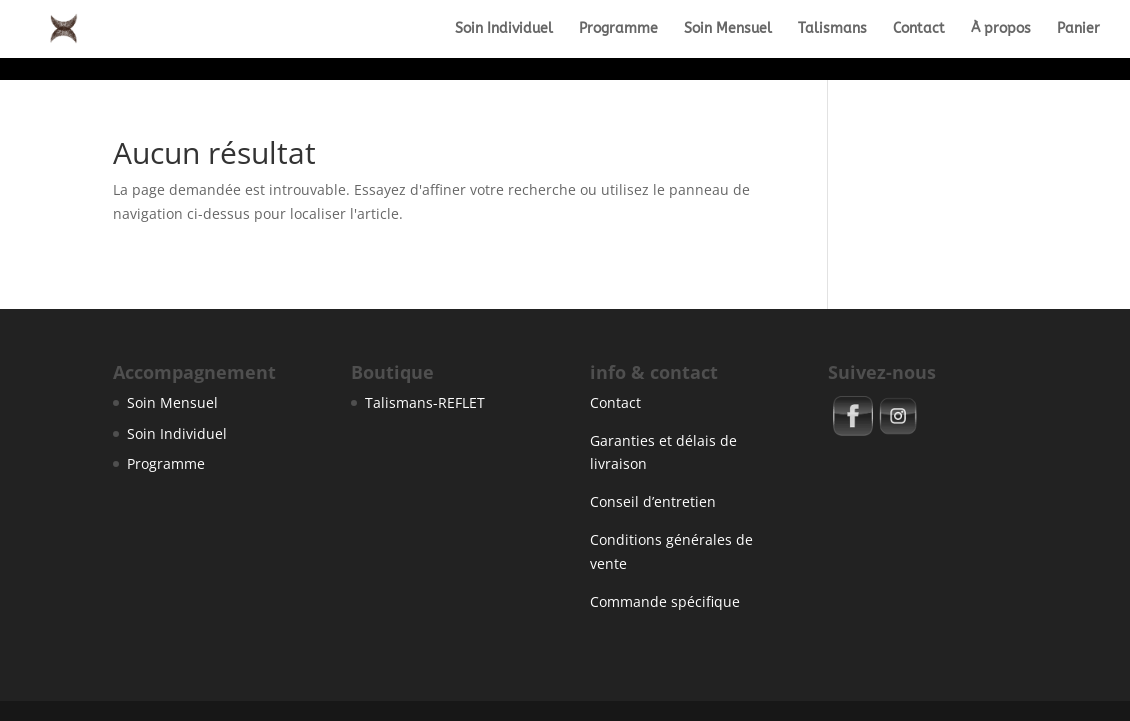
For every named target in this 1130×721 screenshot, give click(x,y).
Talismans (832, 29)
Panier (1078, 29)
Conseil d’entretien (653, 501)
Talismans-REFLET (425, 402)
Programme (618, 29)
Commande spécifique (665, 601)
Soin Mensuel (728, 29)
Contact (919, 29)
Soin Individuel (504, 29)
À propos (1001, 29)
